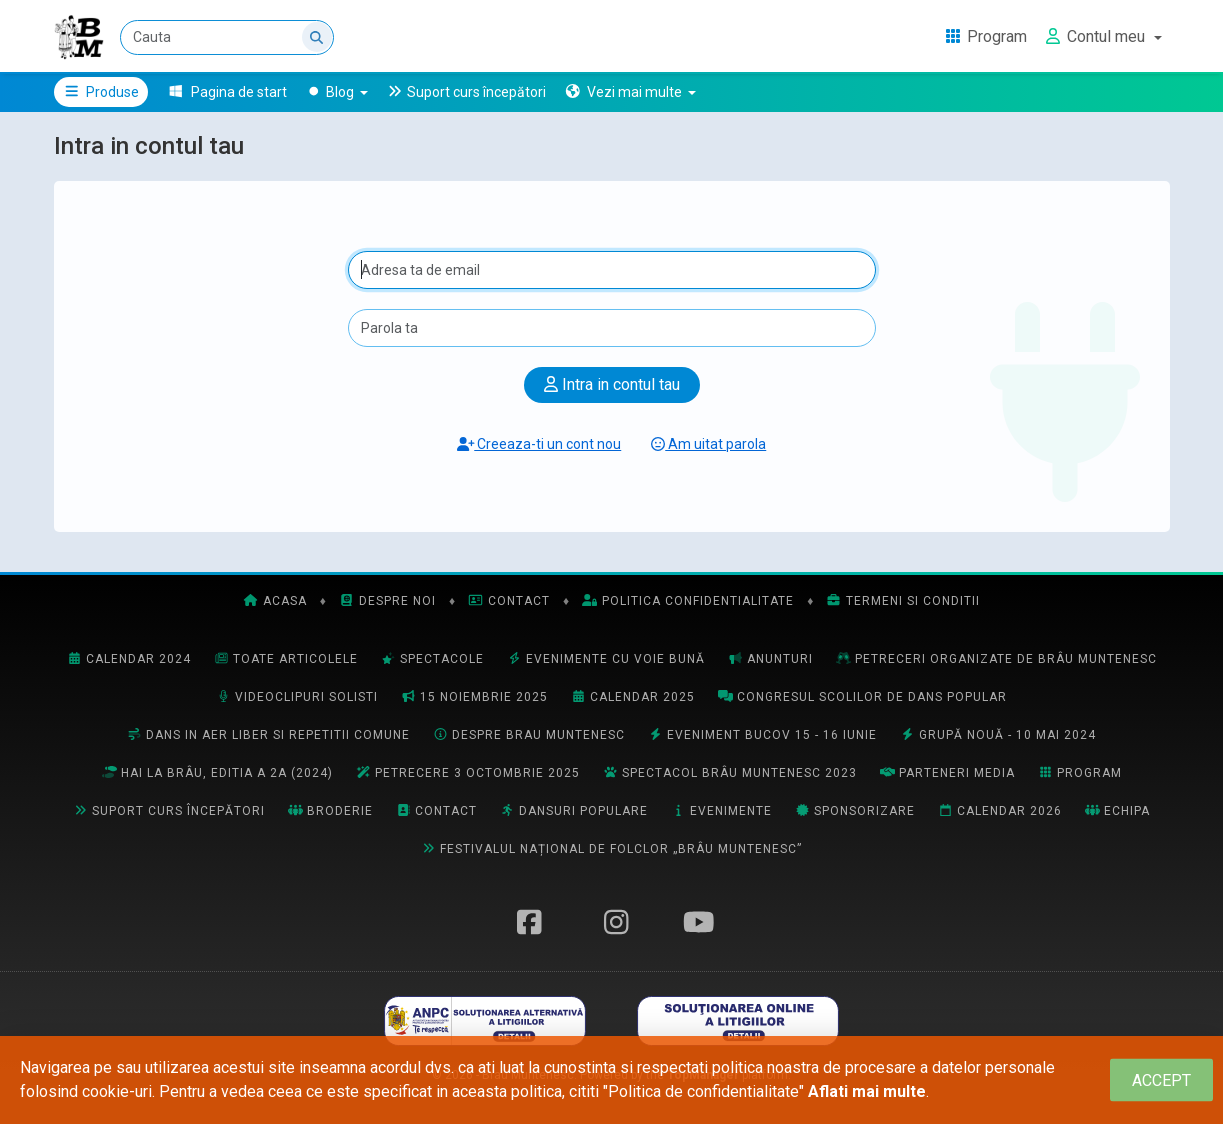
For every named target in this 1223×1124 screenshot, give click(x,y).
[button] (630, 92)
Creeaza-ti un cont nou (539, 444)
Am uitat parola (708, 444)
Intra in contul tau (612, 384)
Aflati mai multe (867, 1091)
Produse (101, 92)
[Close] (1161, 1080)
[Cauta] (227, 37)
